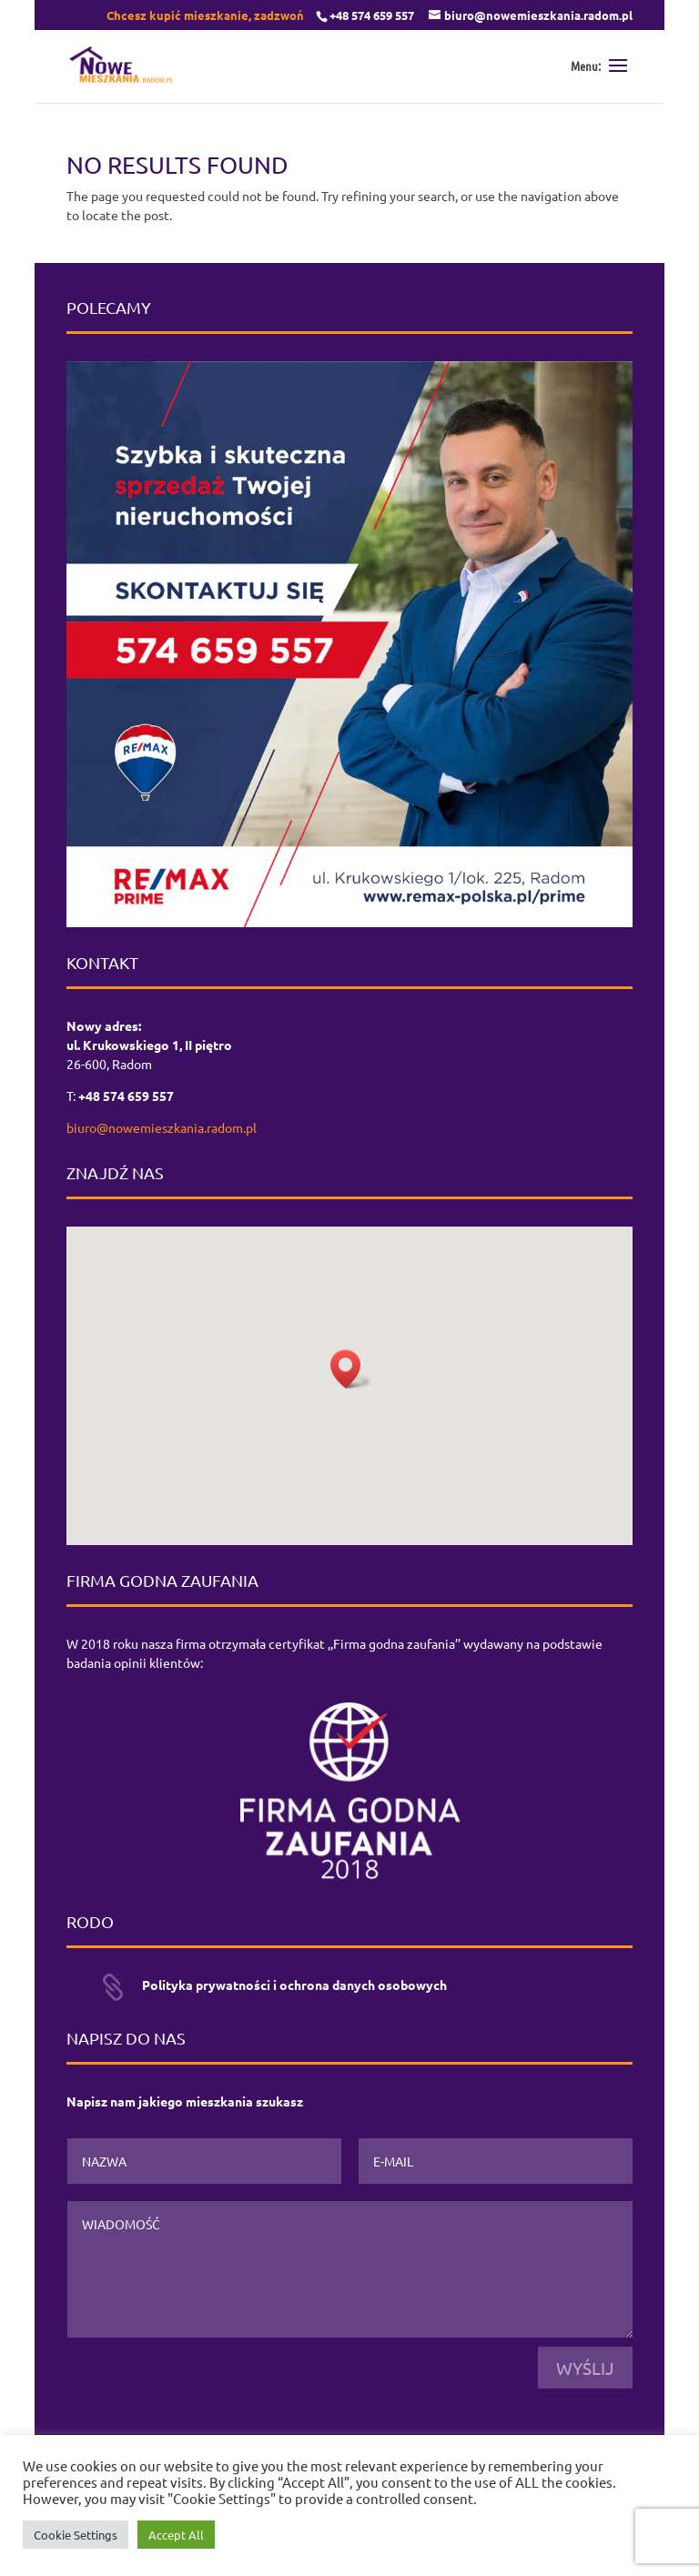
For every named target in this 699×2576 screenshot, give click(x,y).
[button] (351, 1369)
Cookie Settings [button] (75, 2534)
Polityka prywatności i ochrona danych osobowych (294, 1984)
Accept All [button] (176, 2534)
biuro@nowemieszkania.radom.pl (161, 1127)
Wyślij (585, 2368)
